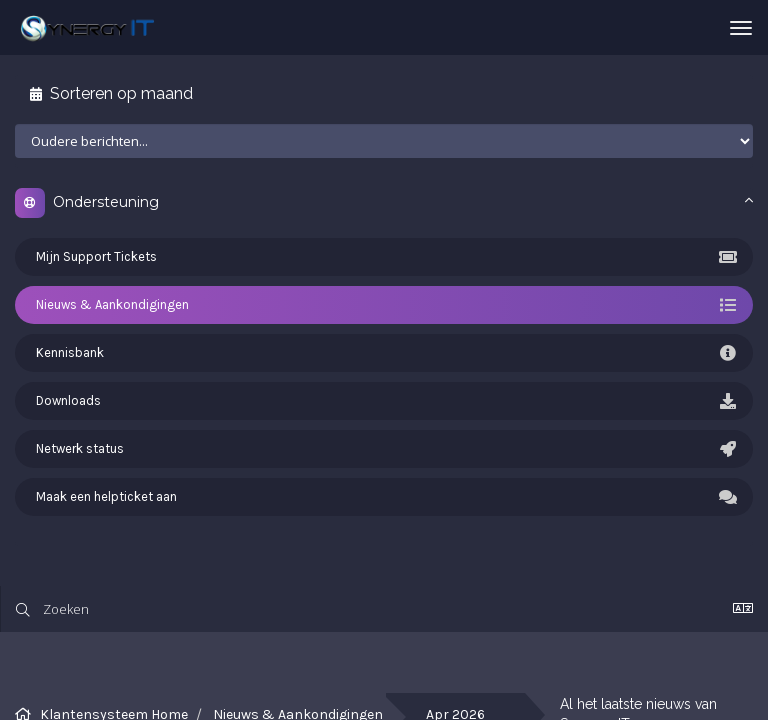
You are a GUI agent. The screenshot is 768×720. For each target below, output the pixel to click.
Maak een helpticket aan (384, 497)
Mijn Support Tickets (384, 257)
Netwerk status (384, 449)
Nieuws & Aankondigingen (384, 305)
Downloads (384, 401)
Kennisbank (384, 353)
